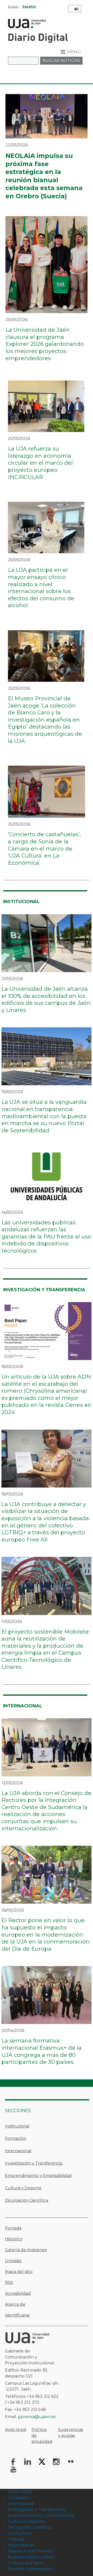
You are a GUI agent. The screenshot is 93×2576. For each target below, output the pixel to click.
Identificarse (17, 2315)
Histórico (14, 2239)
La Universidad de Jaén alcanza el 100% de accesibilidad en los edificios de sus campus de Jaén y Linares (46, 999)
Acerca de (15, 2304)
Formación (15, 2138)
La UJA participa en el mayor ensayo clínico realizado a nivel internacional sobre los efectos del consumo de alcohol (41, 588)
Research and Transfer (30, 2551)
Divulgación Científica (26, 2200)
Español (29, 6)
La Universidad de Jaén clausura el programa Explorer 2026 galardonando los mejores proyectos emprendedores (44, 344)
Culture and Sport (26, 2563)
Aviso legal (15, 2429)
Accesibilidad (18, 2293)
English (13, 6)
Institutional (20, 2533)
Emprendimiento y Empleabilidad (38, 2175)
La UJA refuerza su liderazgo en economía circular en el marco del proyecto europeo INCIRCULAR (40, 462)
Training (16, 2539)
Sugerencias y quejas (70, 2432)
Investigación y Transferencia (33, 2163)
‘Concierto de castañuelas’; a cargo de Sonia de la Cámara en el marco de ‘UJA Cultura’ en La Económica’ (44, 848)
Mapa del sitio (18, 2271)
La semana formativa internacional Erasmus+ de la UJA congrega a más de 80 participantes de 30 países (41, 2051)
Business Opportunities (31, 2557)
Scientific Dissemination (31, 2569)
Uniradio (13, 2260)
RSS (9, 2282)
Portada (13, 2228)
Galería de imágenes (26, 2250)
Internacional (18, 2150)
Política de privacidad (41, 2435)
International (21, 2545)
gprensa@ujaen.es (37, 2416)
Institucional (17, 2126)
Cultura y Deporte (23, 2188)
